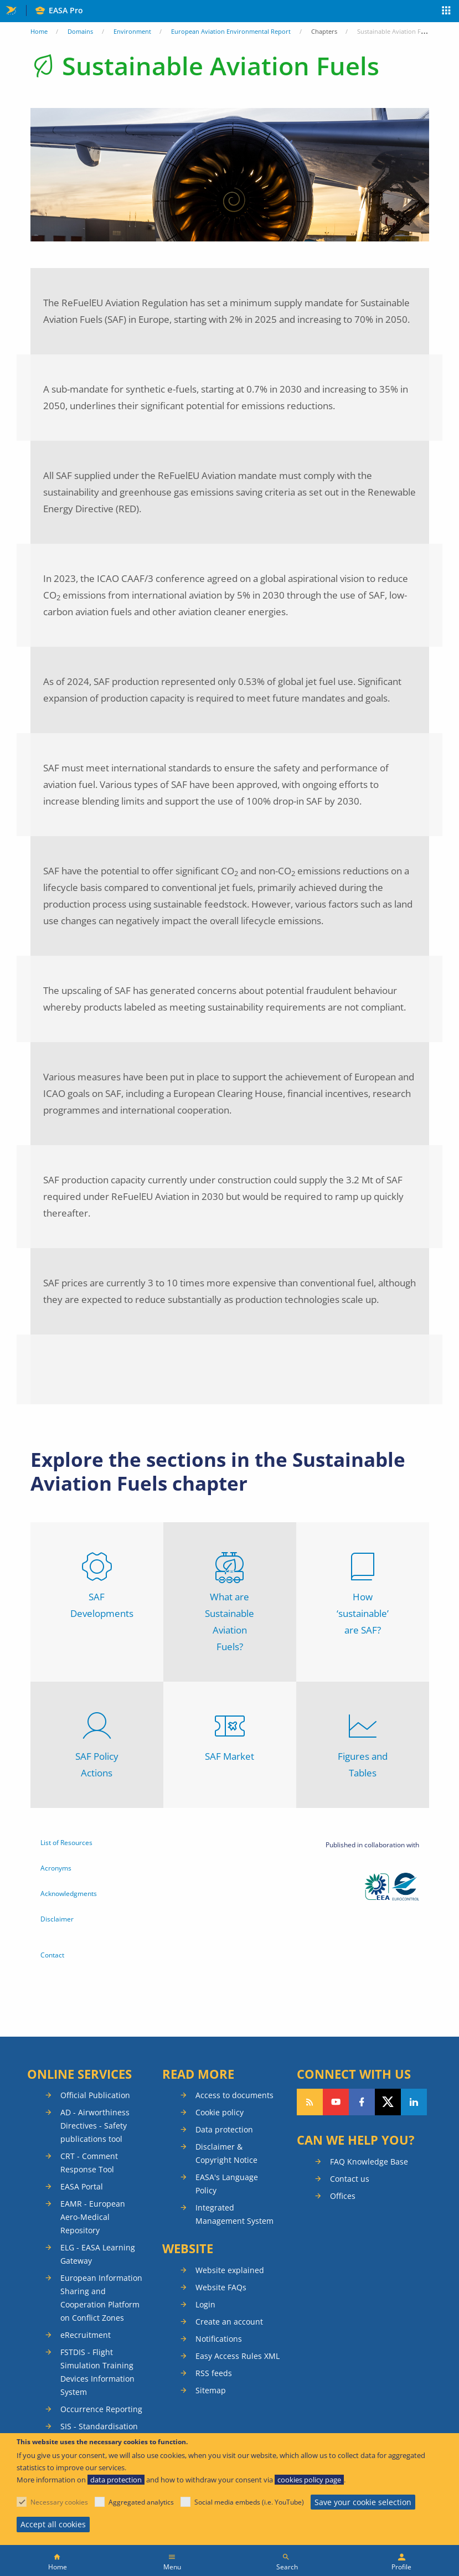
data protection (116, 2480)
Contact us (349, 2178)
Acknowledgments (68, 1893)
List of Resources (66, 1842)
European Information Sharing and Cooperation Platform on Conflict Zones (101, 2298)
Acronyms (55, 1868)
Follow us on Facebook (362, 2102)
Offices (342, 2196)
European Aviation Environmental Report (231, 31)
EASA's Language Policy (226, 2184)
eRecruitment (85, 2335)
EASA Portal (81, 2186)
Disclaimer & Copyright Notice (226, 2153)
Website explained (229, 2270)
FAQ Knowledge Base (369, 2161)
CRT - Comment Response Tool (89, 2163)
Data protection (224, 2129)
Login (205, 2304)
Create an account (229, 2321)
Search (287, 2567)
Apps (446, 11)
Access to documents (234, 2095)
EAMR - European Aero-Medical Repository (92, 2216)
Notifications (218, 2338)
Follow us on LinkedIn (414, 2102)
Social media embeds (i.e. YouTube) (249, 2502)
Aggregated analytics (141, 2502)
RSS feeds (213, 2373)
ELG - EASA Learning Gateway (97, 2254)
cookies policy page (309, 2480)
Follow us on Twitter (388, 2102)
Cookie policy (219, 2112)
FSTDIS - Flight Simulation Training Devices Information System (97, 2372)
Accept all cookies (53, 2524)
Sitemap (210, 2390)
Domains (80, 31)
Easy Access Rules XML (237, 2356)
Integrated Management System (234, 2214)
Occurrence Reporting (101, 2409)
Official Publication (95, 2095)
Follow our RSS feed (310, 2102)
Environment (132, 31)
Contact (52, 1955)
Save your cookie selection (362, 2502)
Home (39, 31)
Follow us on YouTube (336, 2102)
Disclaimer (57, 1919)
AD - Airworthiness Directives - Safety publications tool (95, 2125)
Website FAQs (220, 2287)
